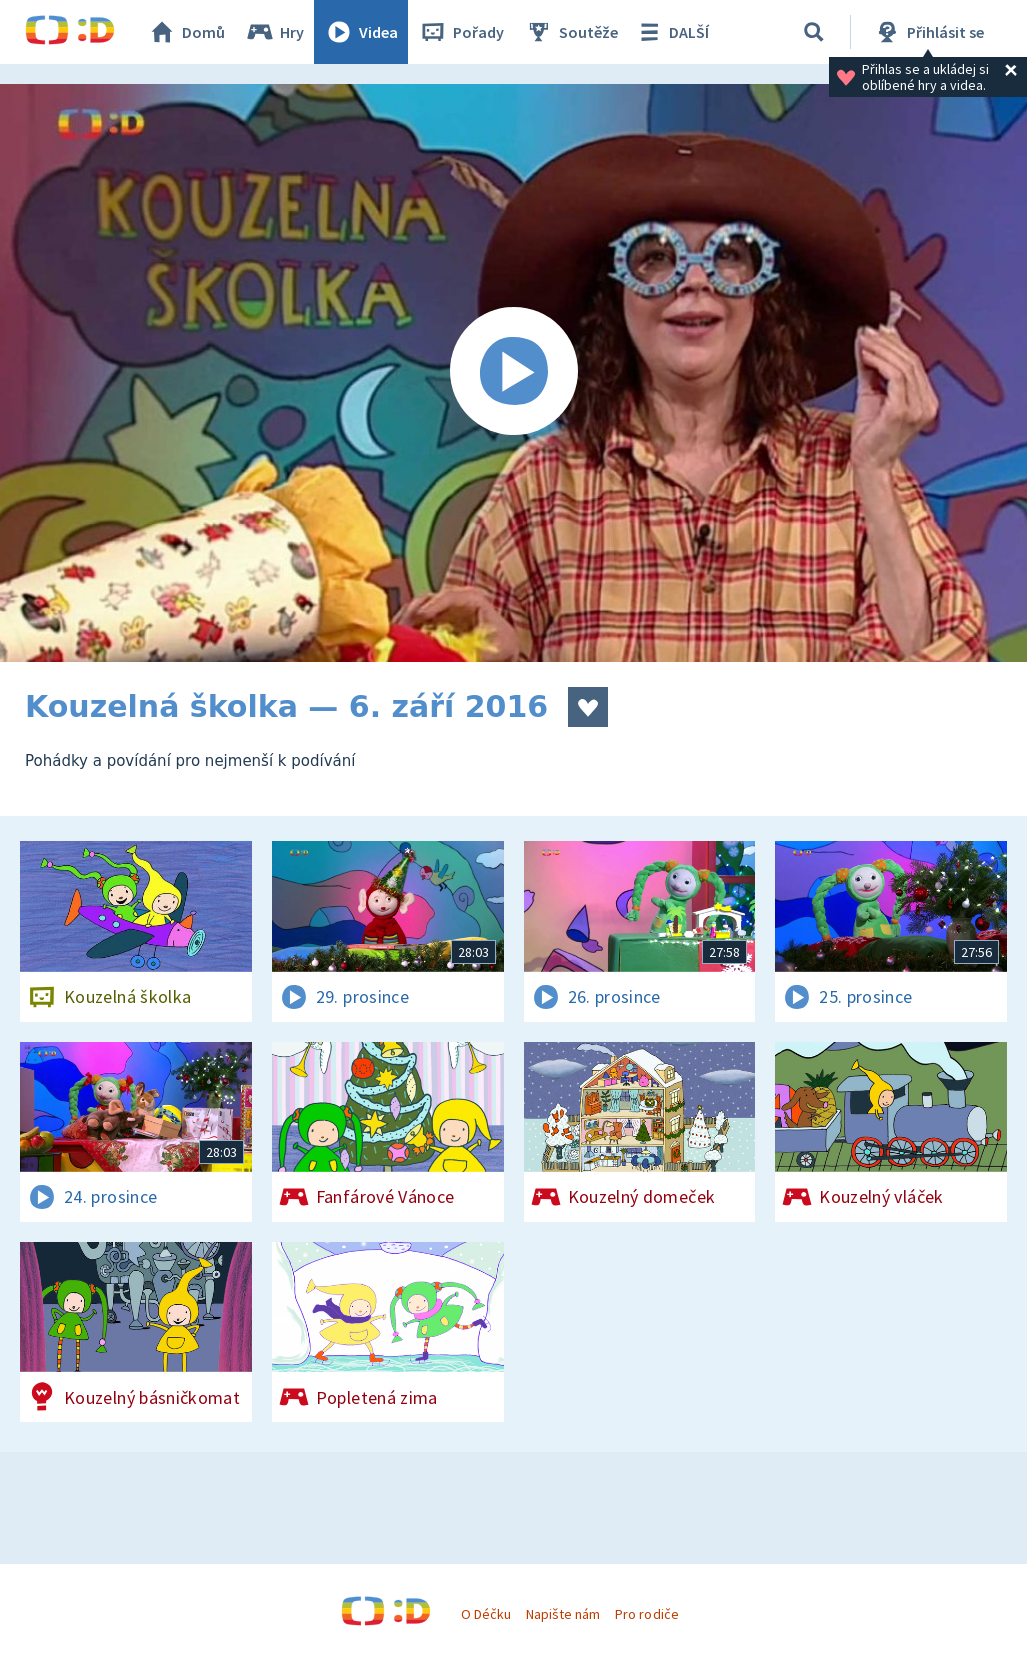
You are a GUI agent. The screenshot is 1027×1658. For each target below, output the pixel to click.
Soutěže (571, 32)
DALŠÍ (671, 32)
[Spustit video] (513, 373)
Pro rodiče (646, 1614)
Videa (361, 32)
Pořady (461, 32)
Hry (274, 32)
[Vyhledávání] (814, 32)
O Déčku (486, 1614)
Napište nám (563, 1614)
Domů (186, 32)
